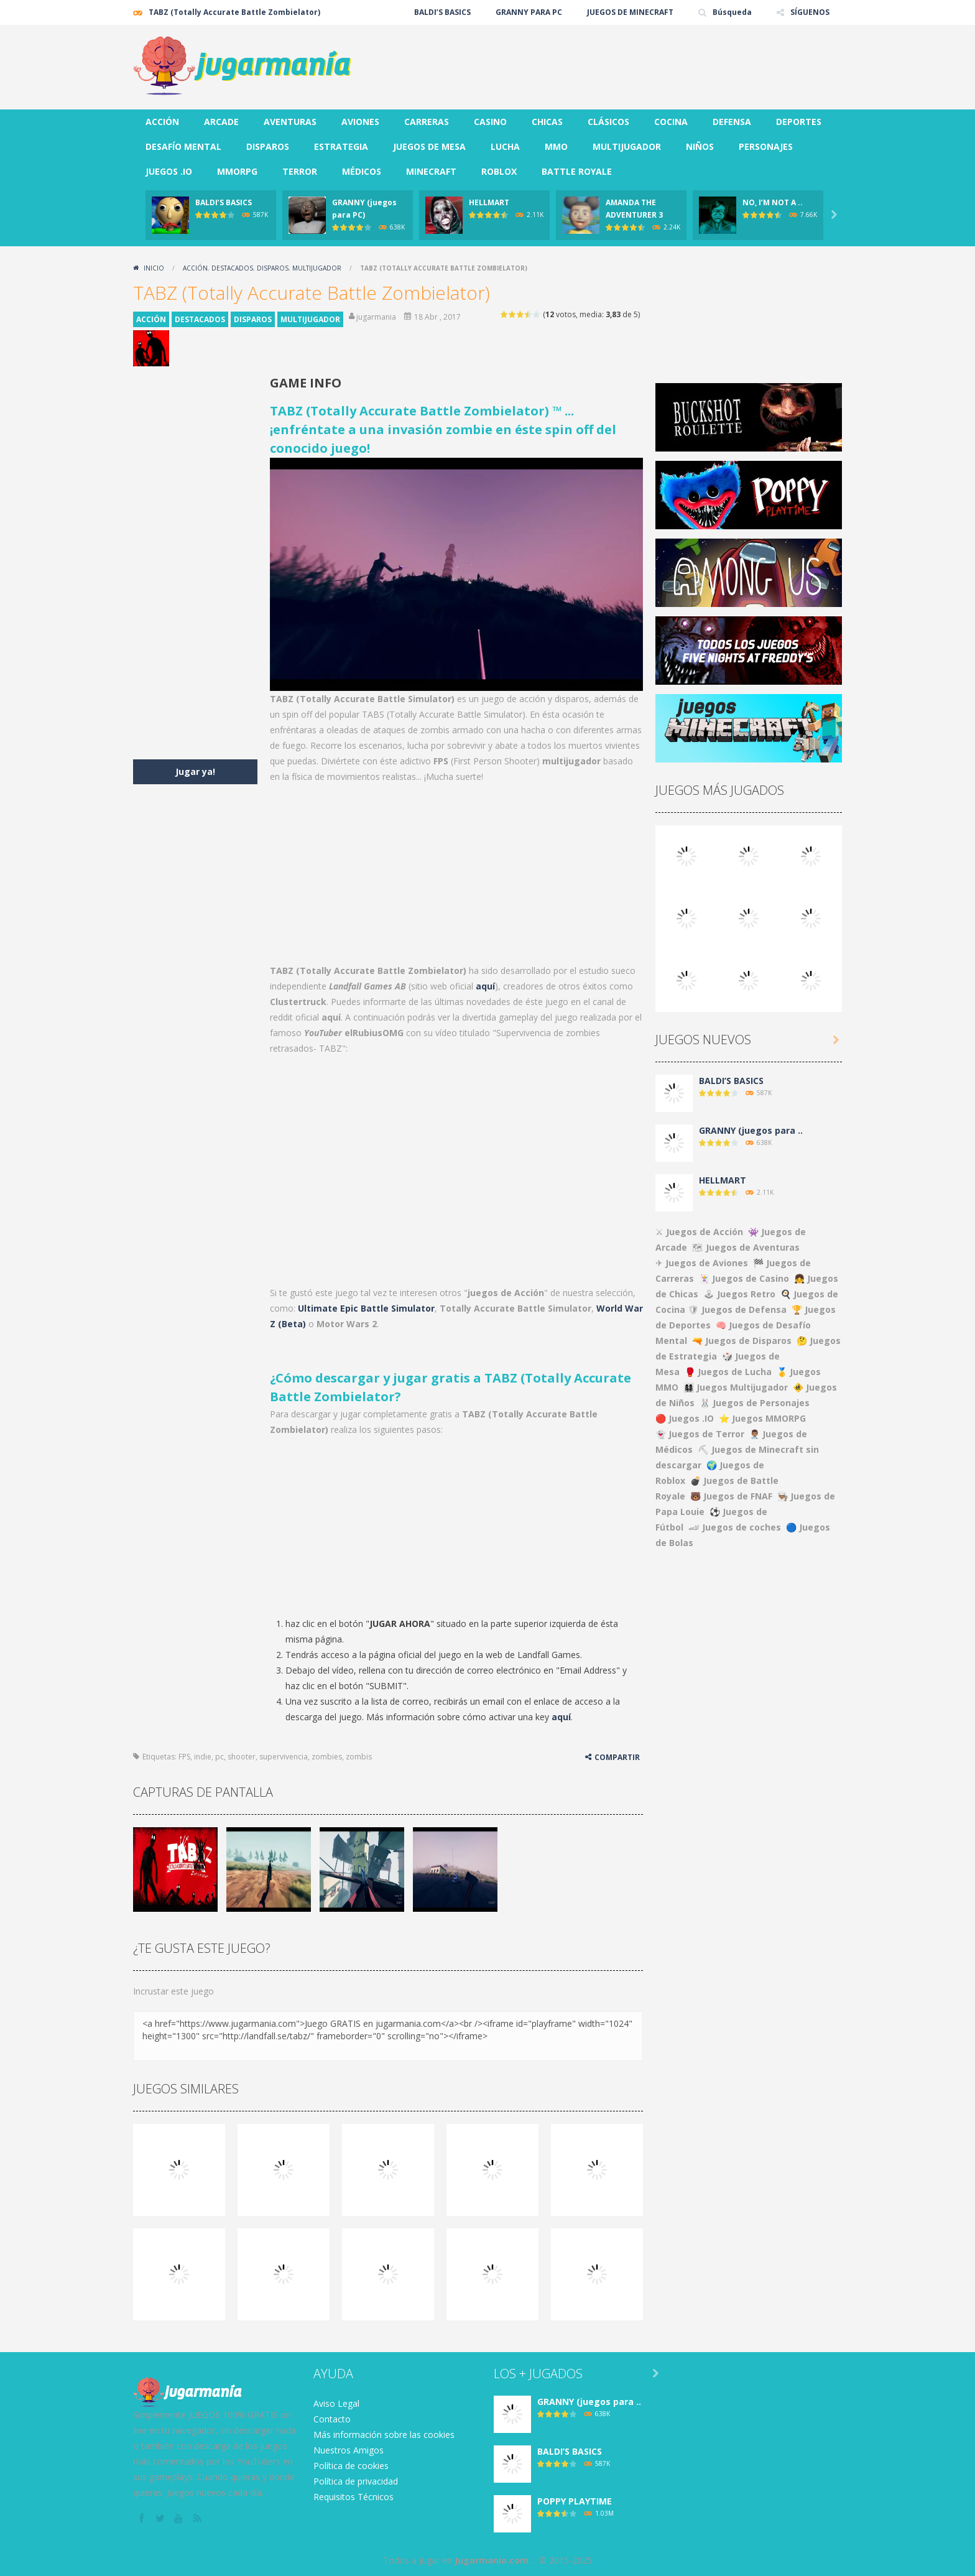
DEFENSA (732, 121)
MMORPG (237, 171)
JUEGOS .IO (169, 171)
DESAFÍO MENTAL (183, 146)
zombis (359, 1756)
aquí (485, 986)
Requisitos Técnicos (353, 2497)
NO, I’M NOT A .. (772, 202)
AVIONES (360, 121)
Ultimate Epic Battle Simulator (366, 1308)
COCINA (671, 121)
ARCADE (221, 121)
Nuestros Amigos (348, 2450)
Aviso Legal (336, 2403)
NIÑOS (700, 146)
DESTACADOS (232, 268)
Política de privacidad (355, 2481)
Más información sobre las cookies (384, 2434)
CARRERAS (426, 121)
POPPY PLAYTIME (574, 2501)
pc (219, 1756)
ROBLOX (499, 171)
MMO (556, 146)
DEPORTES (798, 121)
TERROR (299, 171)
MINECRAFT (431, 171)
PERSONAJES (766, 146)
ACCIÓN (162, 121)
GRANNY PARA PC (529, 12)
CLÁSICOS (608, 121)
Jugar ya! (195, 771)
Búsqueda (732, 12)
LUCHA (505, 146)
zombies (327, 1756)
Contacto (332, 2419)
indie (202, 1756)
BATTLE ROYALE (577, 171)
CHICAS (547, 121)
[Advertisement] (615, 62)
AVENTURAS (290, 121)
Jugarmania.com (492, 2560)
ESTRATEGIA (341, 146)
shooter (242, 1756)
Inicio (154, 268)
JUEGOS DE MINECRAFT (630, 12)
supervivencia (283, 1756)
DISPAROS (267, 146)
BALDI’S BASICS (442, 12)
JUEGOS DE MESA (429, 146)
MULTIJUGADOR (627, 146)
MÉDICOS (361, 171)
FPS (184, 1756)
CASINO (490, 121)
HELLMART (489, 202)
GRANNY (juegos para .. (751, 1130)
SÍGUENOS (809, 12)
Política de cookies (351, 2466)
